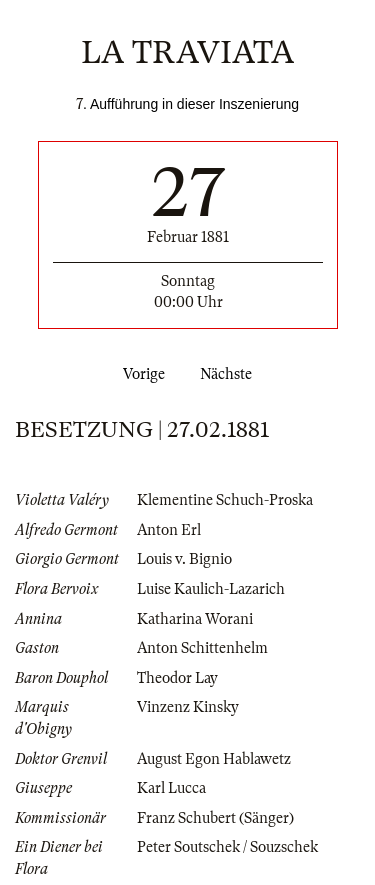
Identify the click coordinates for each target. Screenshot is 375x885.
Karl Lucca (171, 788)
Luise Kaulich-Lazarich (211, 589)
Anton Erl (169, 530)
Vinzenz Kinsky (188, 707)
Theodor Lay (177, 678)
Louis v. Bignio (184, 559)
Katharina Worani (195, 619)
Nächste (230, 374)
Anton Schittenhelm (202, 648)
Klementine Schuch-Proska (225, 500)
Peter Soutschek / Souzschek (227, 847)
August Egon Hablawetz (214, 759)
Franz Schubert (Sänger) (215, 818)
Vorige (140, 374)
